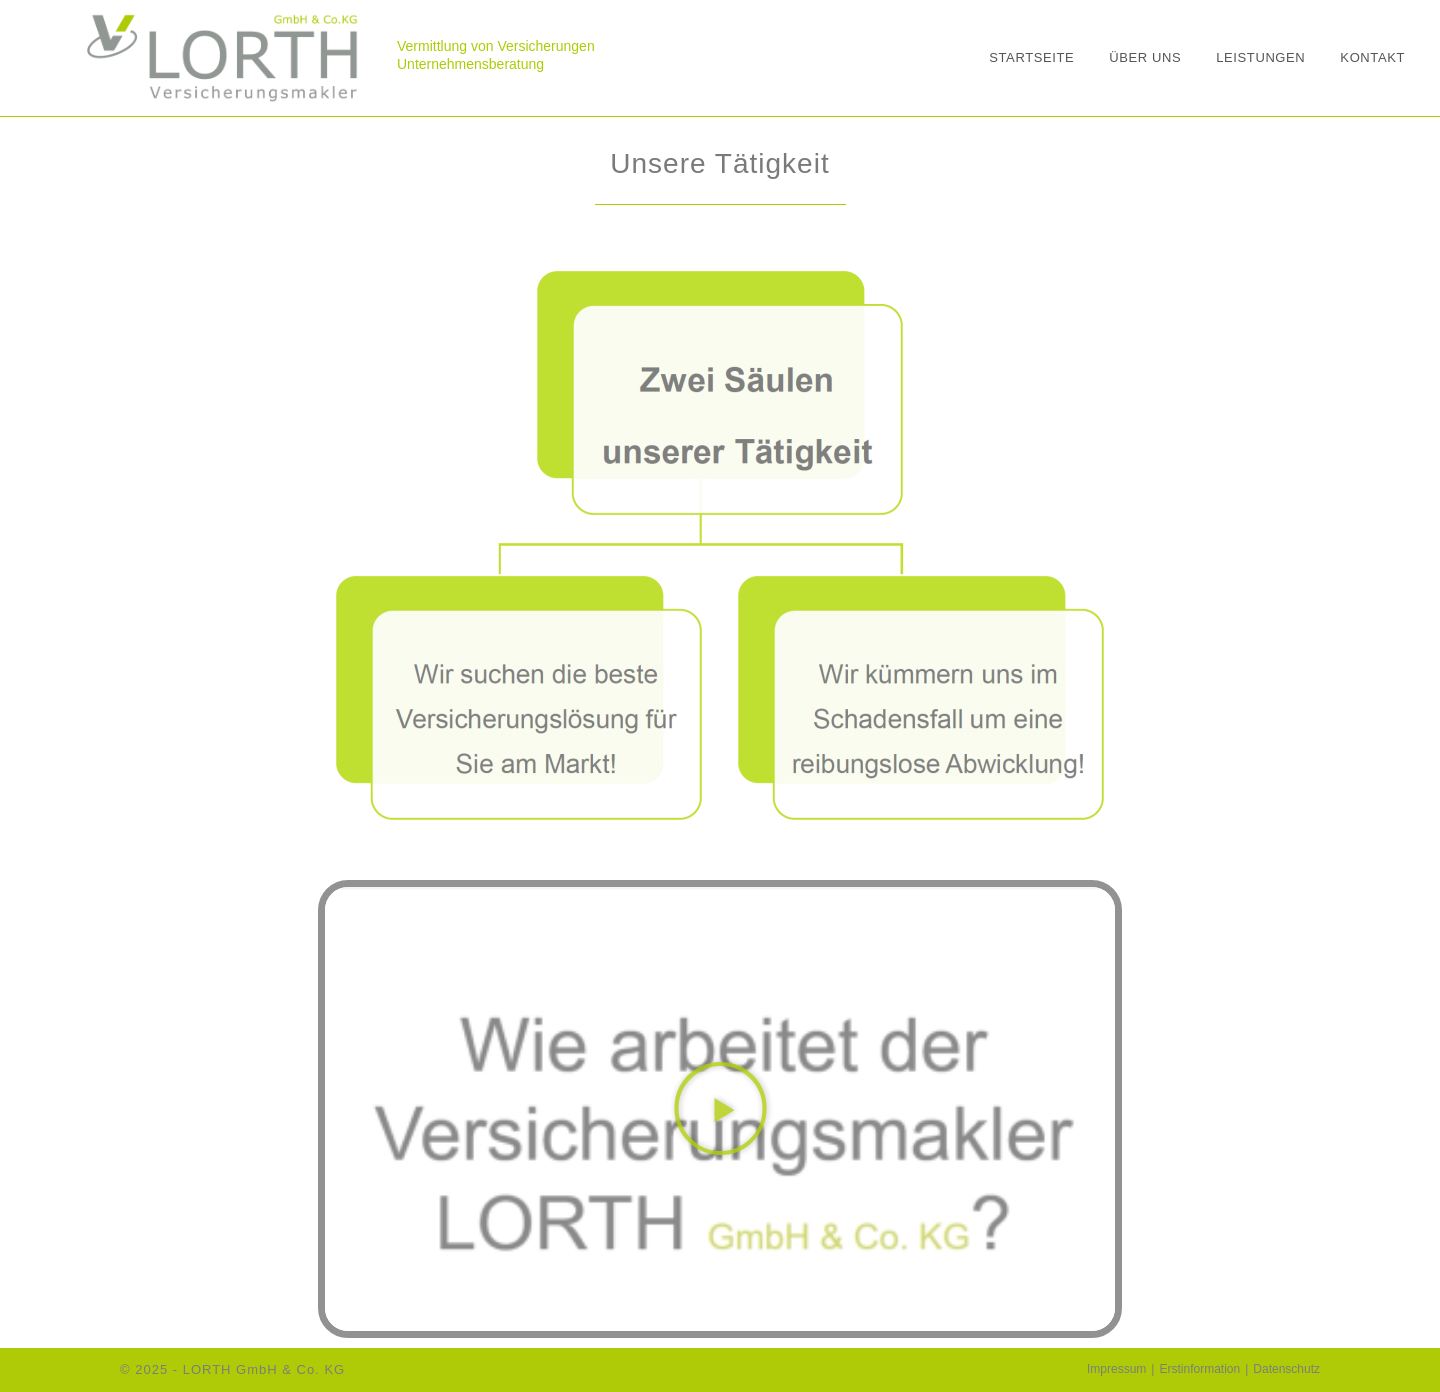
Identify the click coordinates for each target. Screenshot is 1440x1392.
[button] (720, 1109)
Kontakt (1372, 57)
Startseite (1031, 57)
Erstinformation (1199, 1369)
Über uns (1145, 57)
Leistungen (1260, 57)
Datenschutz (1286, 1369)
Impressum (1116, 1369)
